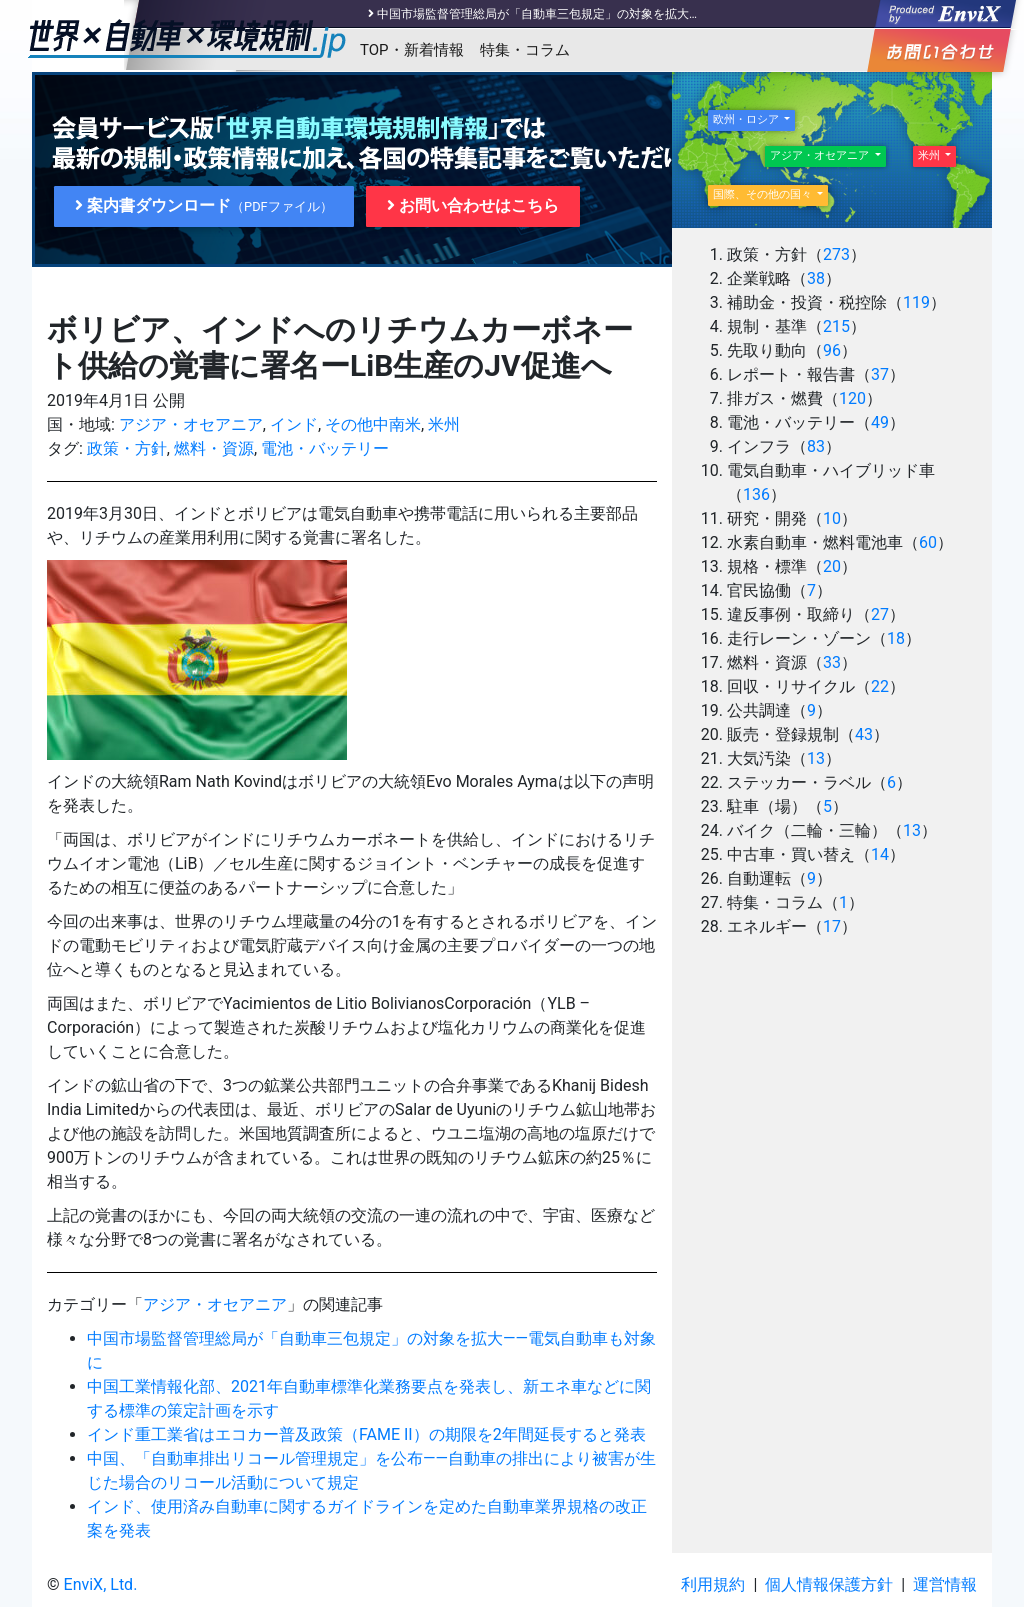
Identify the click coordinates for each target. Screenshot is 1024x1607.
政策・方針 (127, 448)
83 (816, 446)
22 (880, 686)
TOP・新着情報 (412, 50)
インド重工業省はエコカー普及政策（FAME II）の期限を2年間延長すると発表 (366, 1434)
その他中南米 (373, 424)
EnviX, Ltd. (101, 1584)
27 (880, 614)
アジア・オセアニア (191, 424)
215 (836, 326)
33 (832, 662)
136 (756, 494)
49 (880, 422)
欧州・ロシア (747, 119)
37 (880, 374)
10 (832, 518)
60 (928, 542)
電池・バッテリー (325, 448)
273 (836, 254)
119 (916, 302)
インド (294, 424)
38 (816, 278)
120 (852, 398)
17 (832, 926)
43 (864, 734)
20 (832, 566)
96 (832, 350)
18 (896, 638)
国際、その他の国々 (764, 194)
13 (816, 758)
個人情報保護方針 (829, 1584)
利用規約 (713, 1584)
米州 (444, 424)
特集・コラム (525, 50)
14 (880, 854)
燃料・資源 (214, 448)
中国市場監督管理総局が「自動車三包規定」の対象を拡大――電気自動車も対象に (596, 14)
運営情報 (945, 1584)
